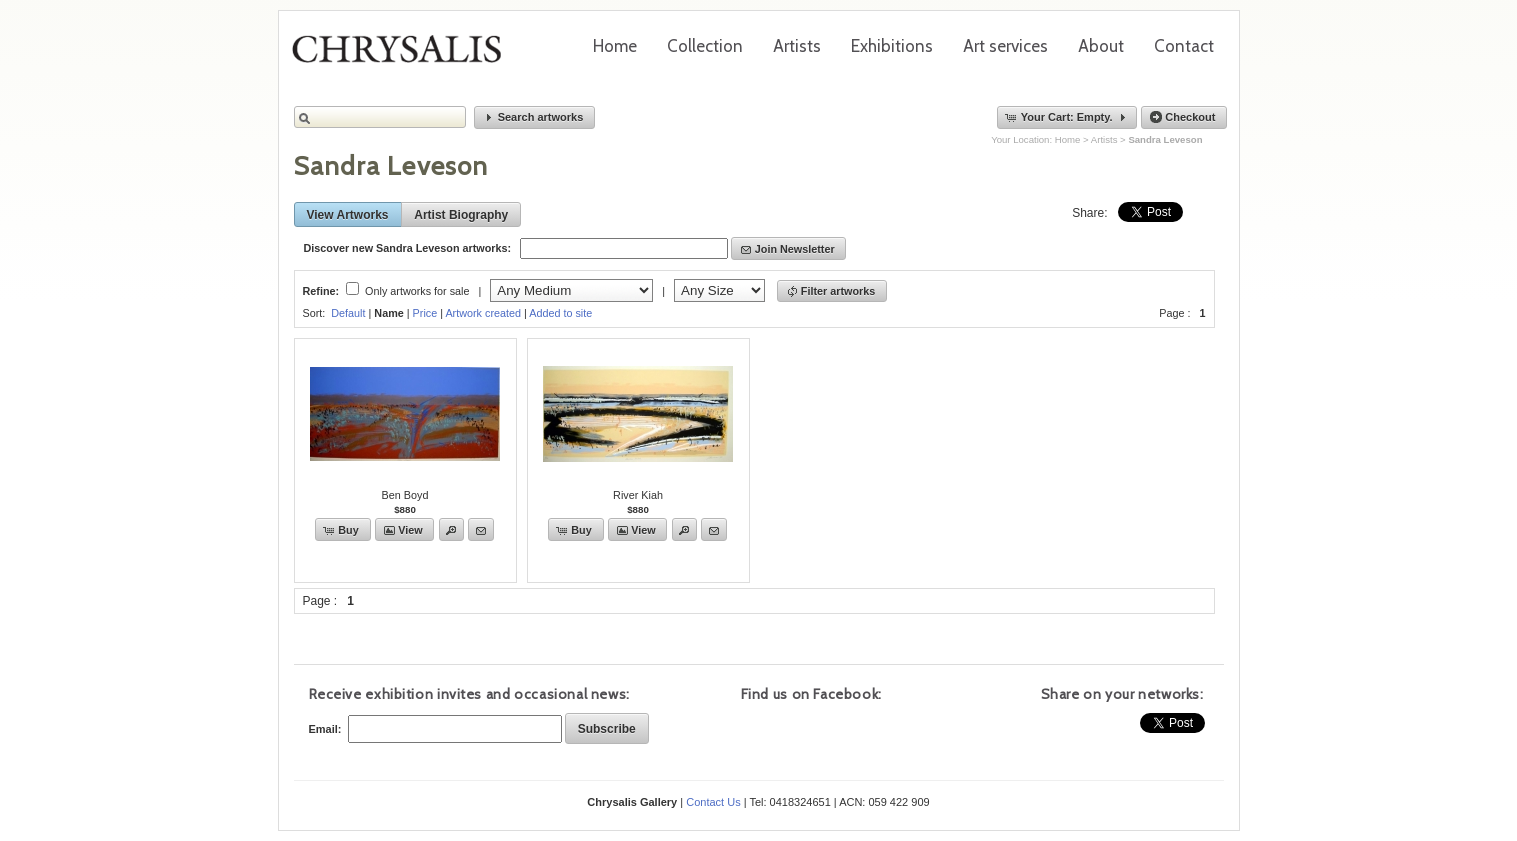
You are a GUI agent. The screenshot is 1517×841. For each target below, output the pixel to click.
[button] (535, 117)
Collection (705, 46)
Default (348, 313)
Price (425, 313)
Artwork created (483, 313)
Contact (1184, 46)
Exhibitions (892, 46)
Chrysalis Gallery (404, 56)
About (1101, 46)
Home (615, 46)
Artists (797, 46)
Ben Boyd (405, 495)
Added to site (560, 313)
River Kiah (638, 495)
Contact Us (713, 802)
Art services (1005, 46)
